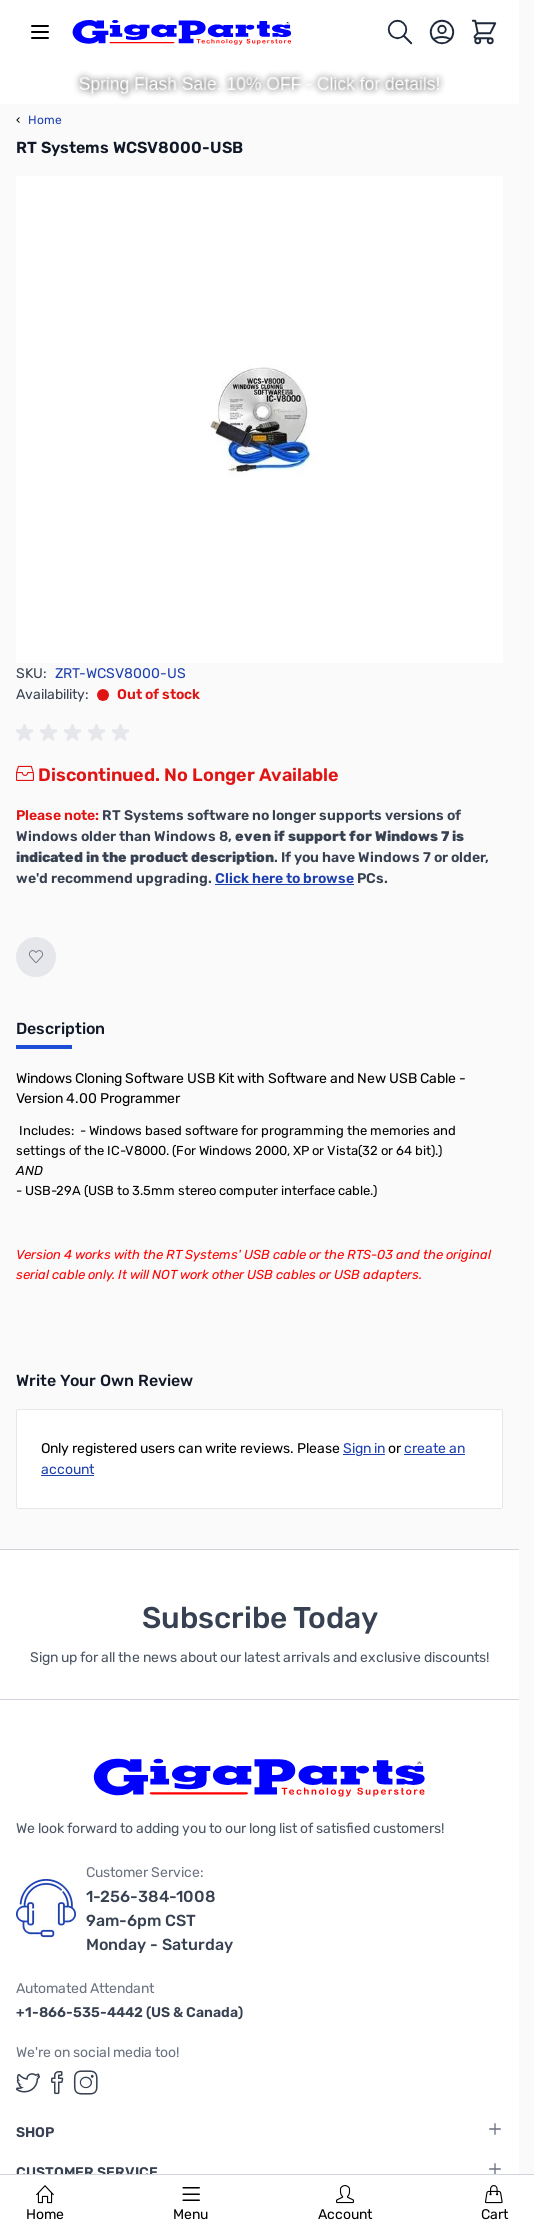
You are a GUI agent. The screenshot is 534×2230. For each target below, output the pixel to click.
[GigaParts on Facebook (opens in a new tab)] (57, 2082)
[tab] (60, 1035)
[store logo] (182, 32)
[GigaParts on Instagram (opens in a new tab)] (86, 2082)
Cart (494, 2204)
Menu (190, 2204)
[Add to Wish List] (36, 957)
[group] (76, 733)
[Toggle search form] (400, 32)
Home (45, 2204)
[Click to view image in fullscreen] (259, 419)
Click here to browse (284, 878)
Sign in (364, 1448)
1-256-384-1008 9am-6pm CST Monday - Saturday (159, 1920)
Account (345, 2204)
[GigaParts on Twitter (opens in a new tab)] (28, 2082)
